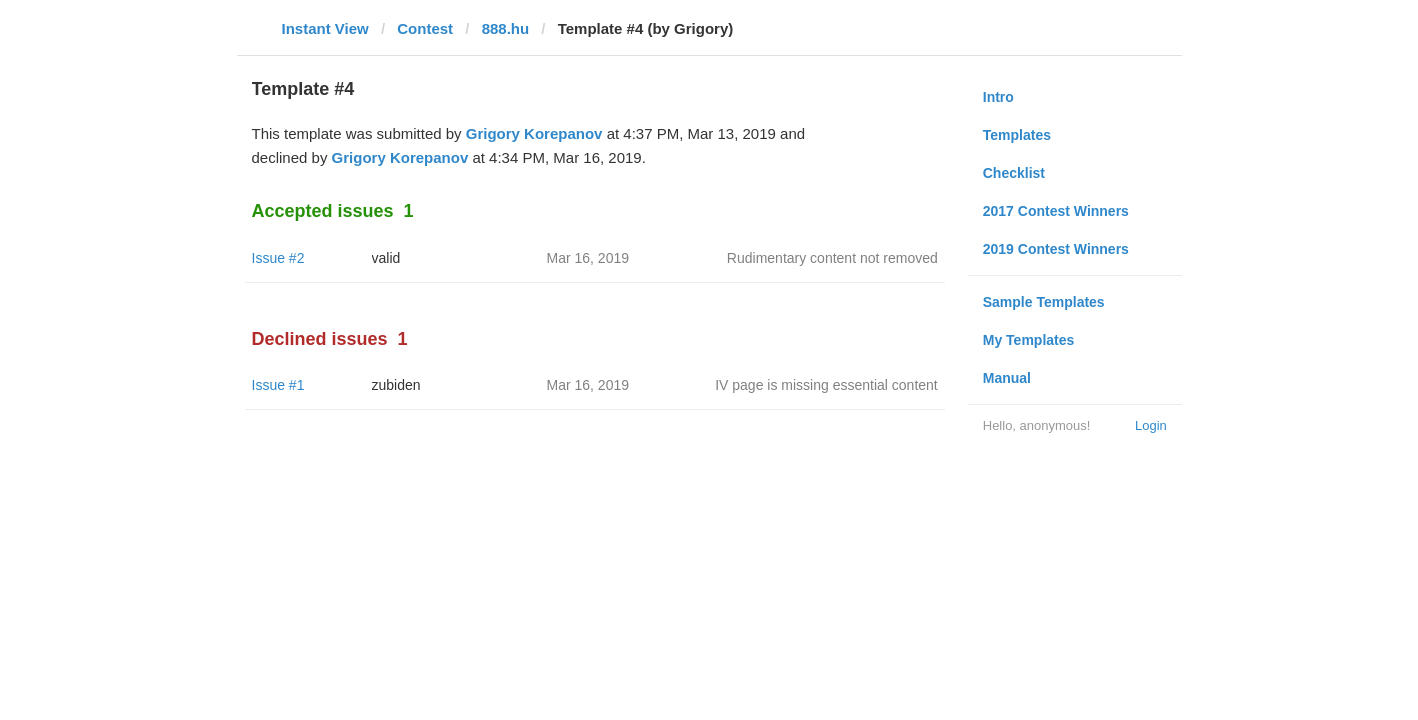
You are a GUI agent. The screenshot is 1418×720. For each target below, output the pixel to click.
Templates (1017, 135)
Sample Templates (1044, 302)
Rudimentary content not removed (832, 258)
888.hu (506, 28)
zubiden (396, 385)
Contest (425, 28)
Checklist (1014, 173)
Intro (998, 97)
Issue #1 (278, 385)
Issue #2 (278, 258)
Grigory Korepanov (534, 133)
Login (1151, 425)
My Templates (1029, 340)
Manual (1007, 378)
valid (386, 258)
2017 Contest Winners (1056, 211)
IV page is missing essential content (826, 385)
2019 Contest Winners (1056, 249)
